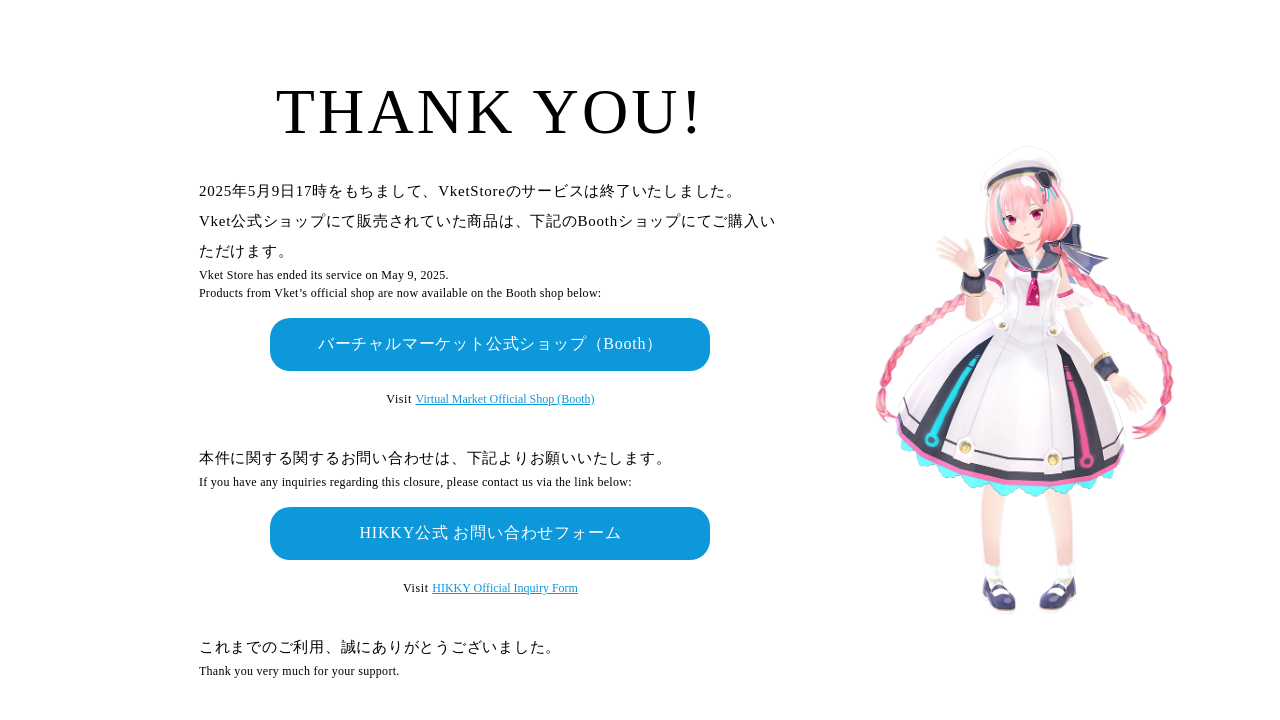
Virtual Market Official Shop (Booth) (505, 399)
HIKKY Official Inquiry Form (505, 588)
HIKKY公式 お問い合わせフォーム (490, 532)
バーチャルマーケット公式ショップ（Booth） (491, 343)
